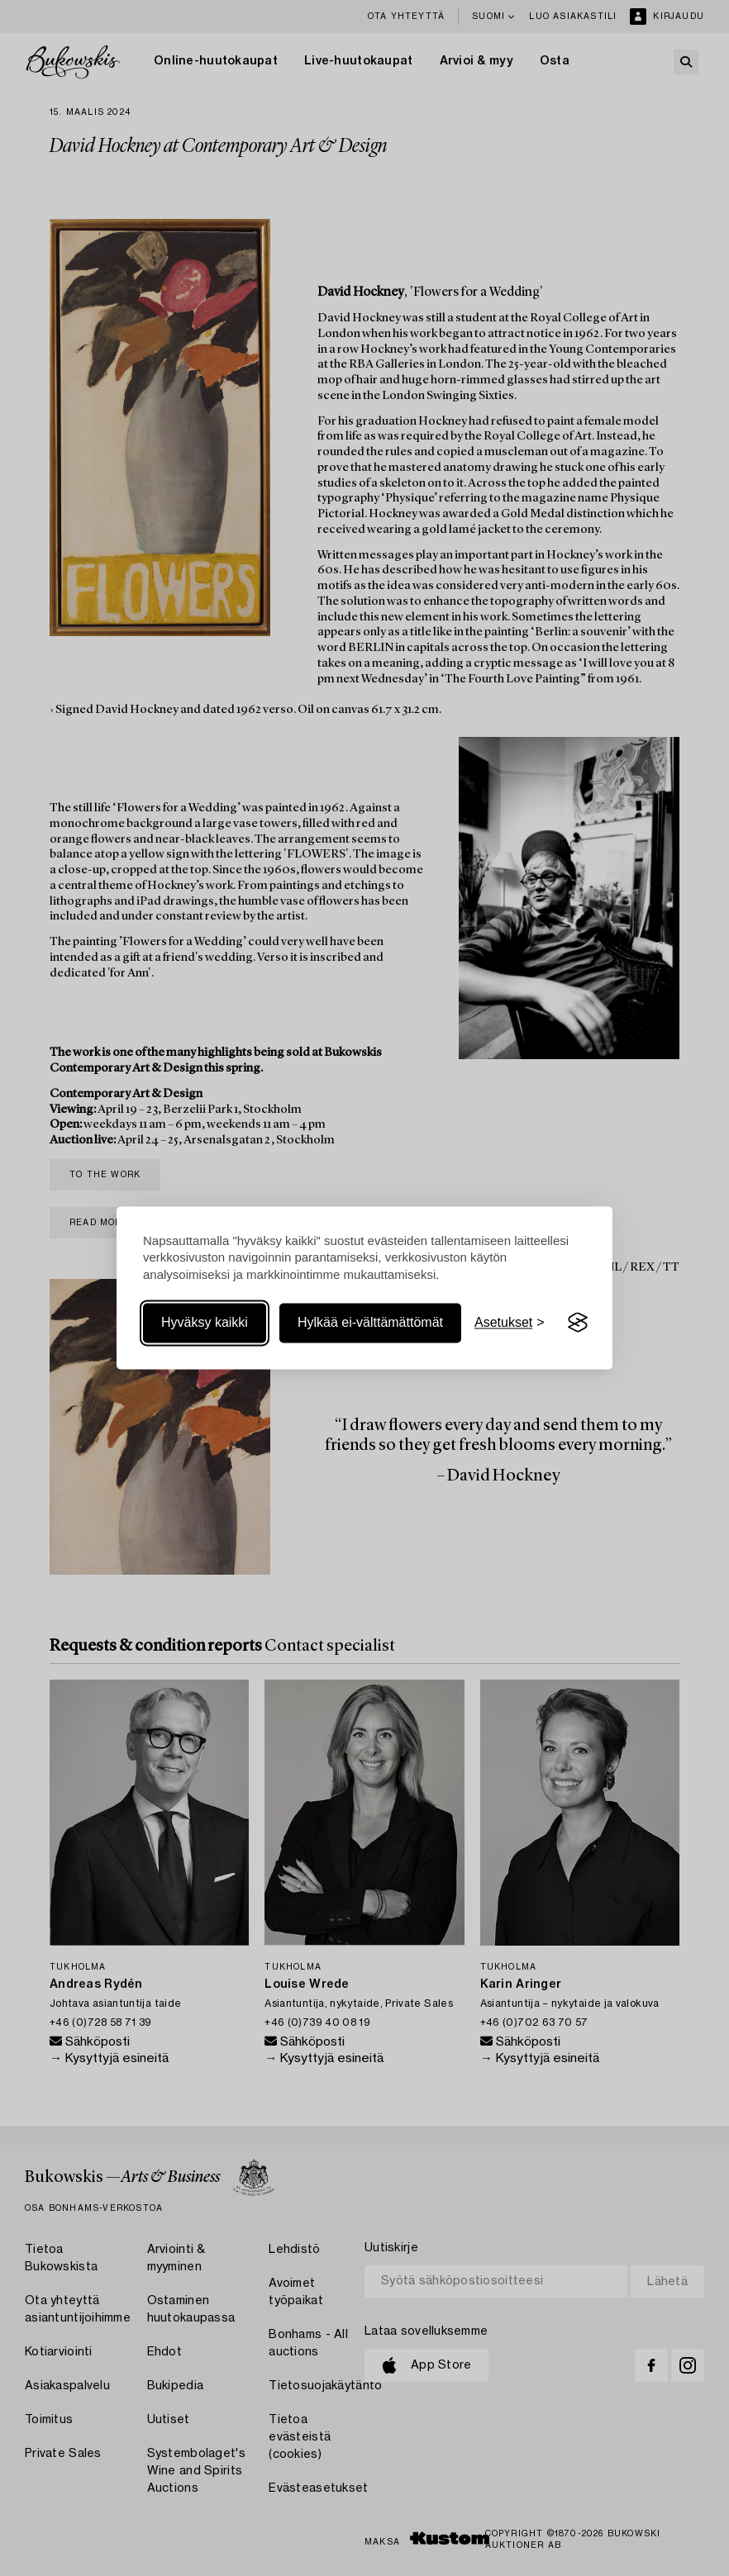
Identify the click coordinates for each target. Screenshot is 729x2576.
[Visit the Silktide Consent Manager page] (578, 1323)
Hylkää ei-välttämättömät (370, 1322)
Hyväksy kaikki (204, 1322)
